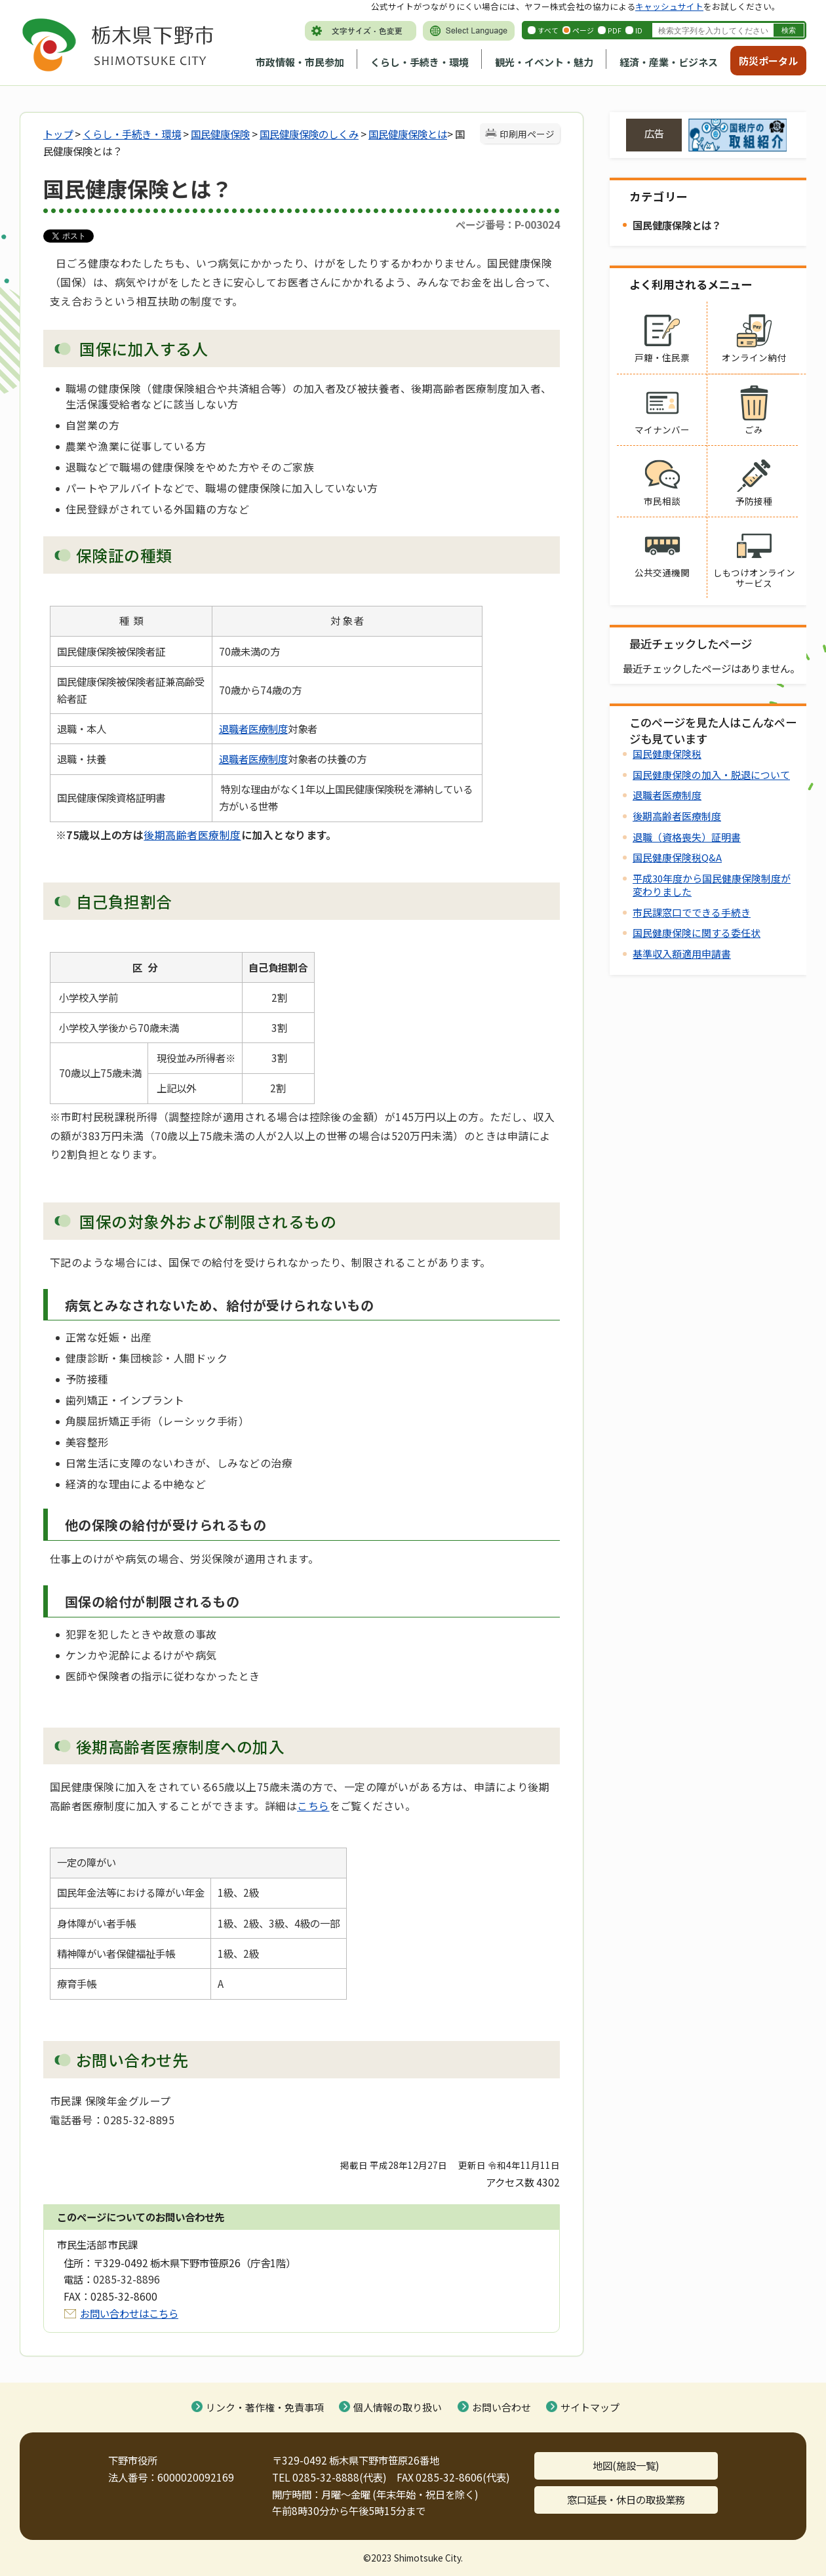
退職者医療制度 (253, 728)
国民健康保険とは (407, 134)
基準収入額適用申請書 (682, 954)
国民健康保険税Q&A (677, 857)
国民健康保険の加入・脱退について (711, 775)
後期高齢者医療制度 (192, 834)
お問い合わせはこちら (129, 2313)
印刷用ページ (527, 133)
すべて (548, 30)
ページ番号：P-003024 (508, 224)
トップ (58, 134)
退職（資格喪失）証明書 (687, 837)
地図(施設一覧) (626, 2465)
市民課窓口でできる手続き (692, 912)
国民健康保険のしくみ (309, 134)
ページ (583, 30)
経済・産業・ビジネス (669, 62)
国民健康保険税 (667, 754)
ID (638, 30)
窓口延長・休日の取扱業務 (626, 2499)
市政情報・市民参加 (300, 62)
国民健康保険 (220, 134)
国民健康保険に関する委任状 (696, 933)
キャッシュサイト (669, 6)
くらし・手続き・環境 (419, 62)
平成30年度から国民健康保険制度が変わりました (712, 884)
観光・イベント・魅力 (544, 62)
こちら (313, 1805)
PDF (614, 30)
